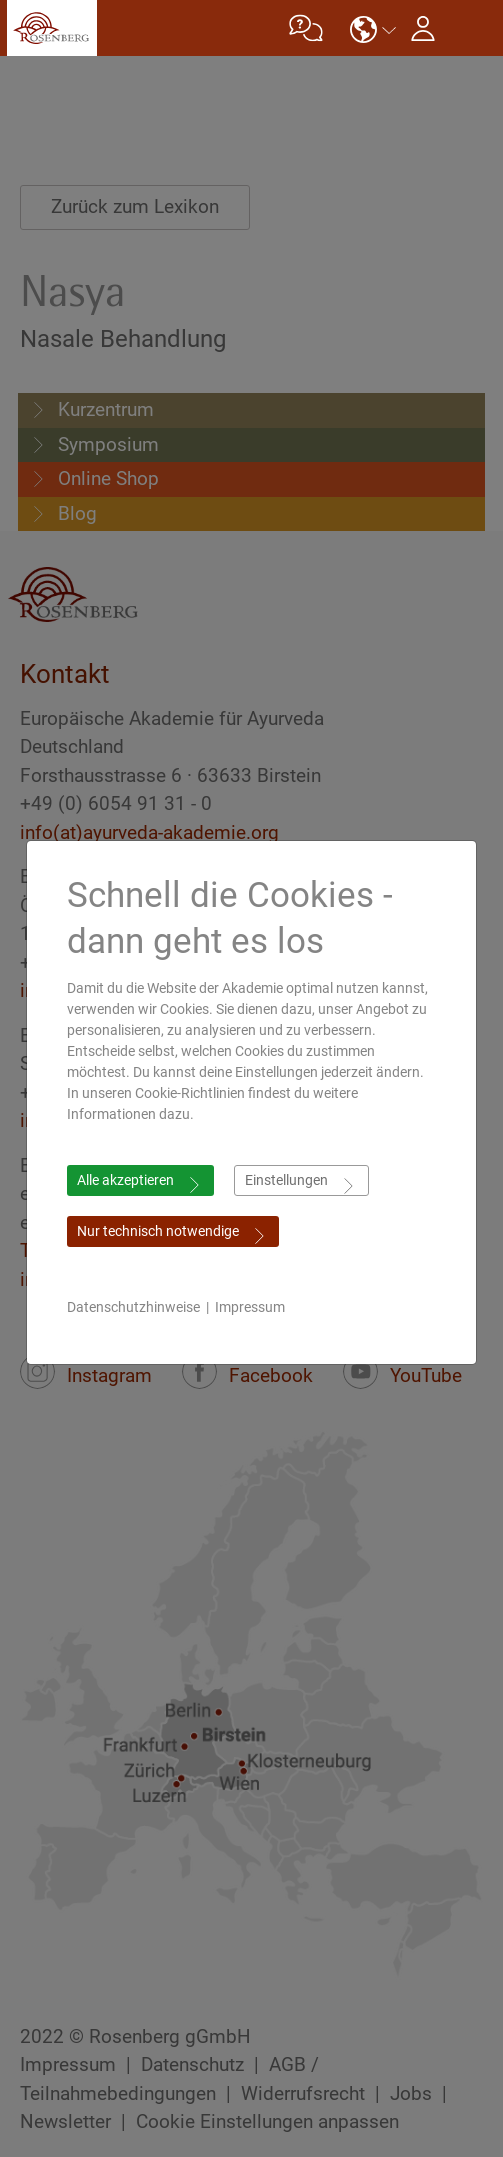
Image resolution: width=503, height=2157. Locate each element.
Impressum (250, 1307)
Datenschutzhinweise (133, 1307)
